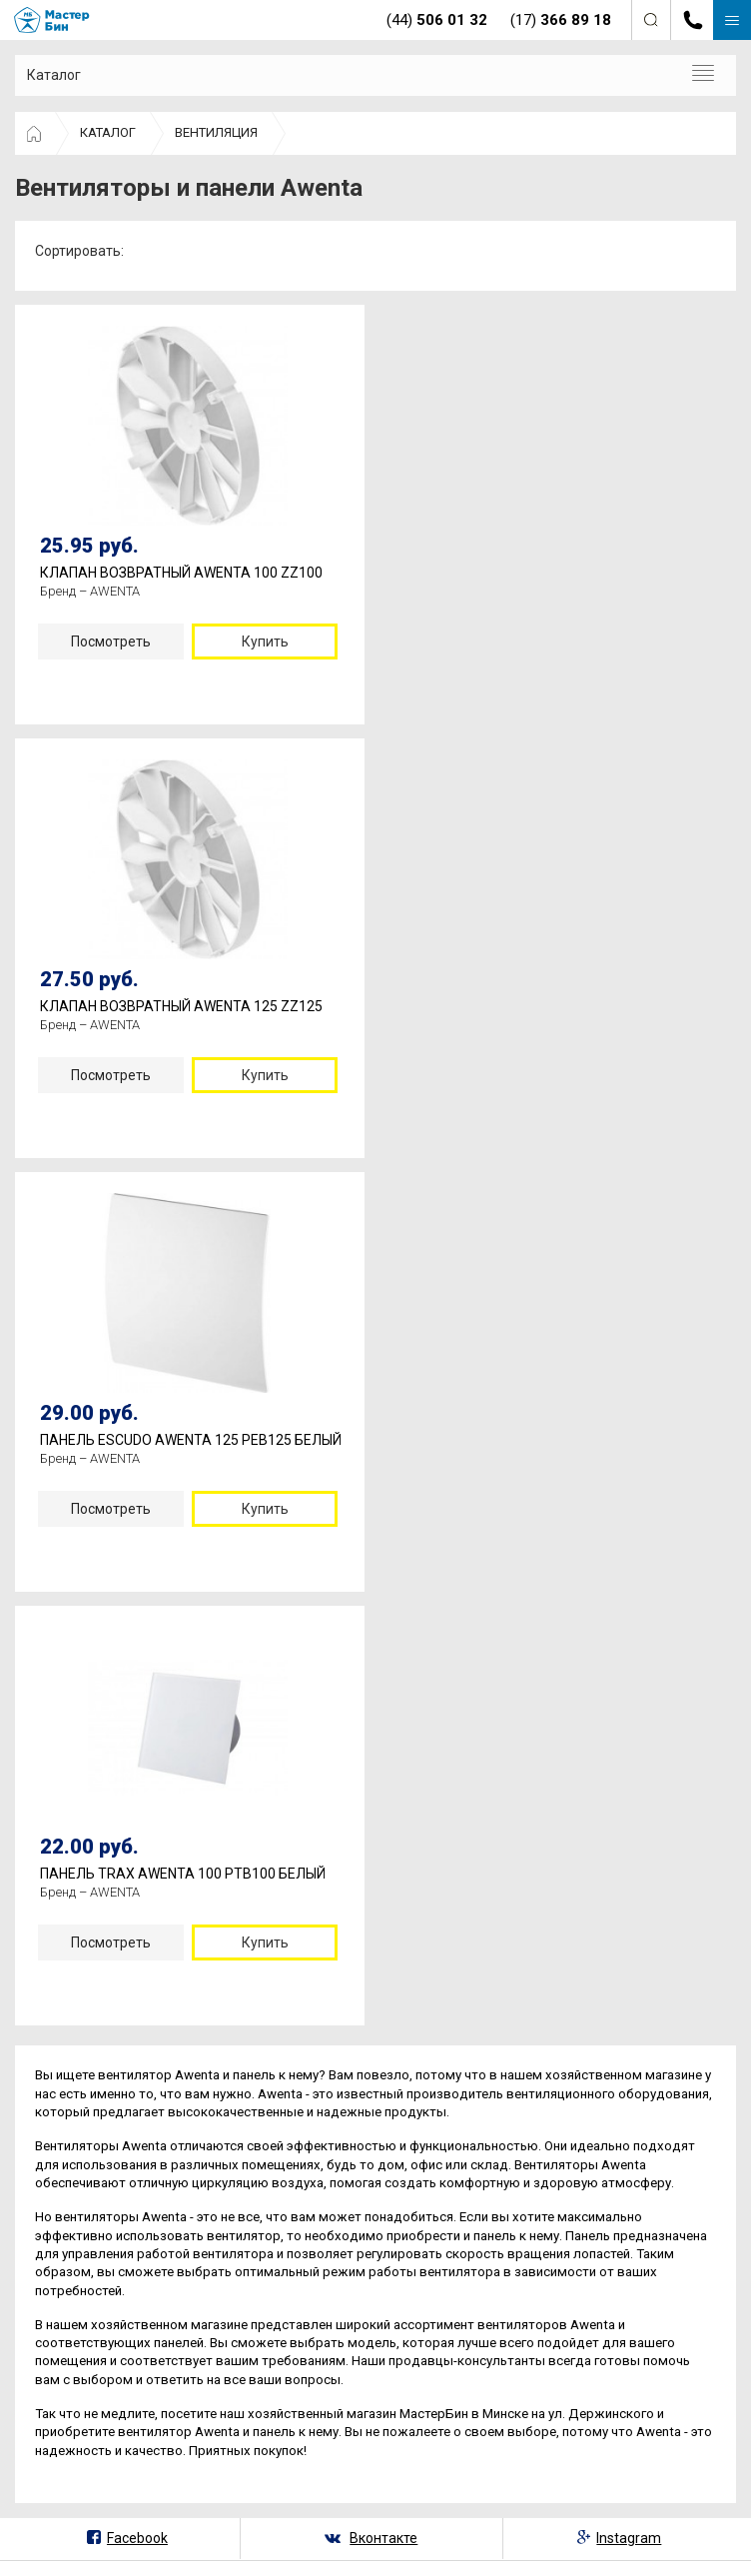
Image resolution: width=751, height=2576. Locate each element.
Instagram (628, 2538)
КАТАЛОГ (108, 132)
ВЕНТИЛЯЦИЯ (216, 132)
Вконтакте (383, 2538)
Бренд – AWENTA (90, 591)
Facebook (137, 2538)
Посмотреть (111, 641)
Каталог (54, 75)
